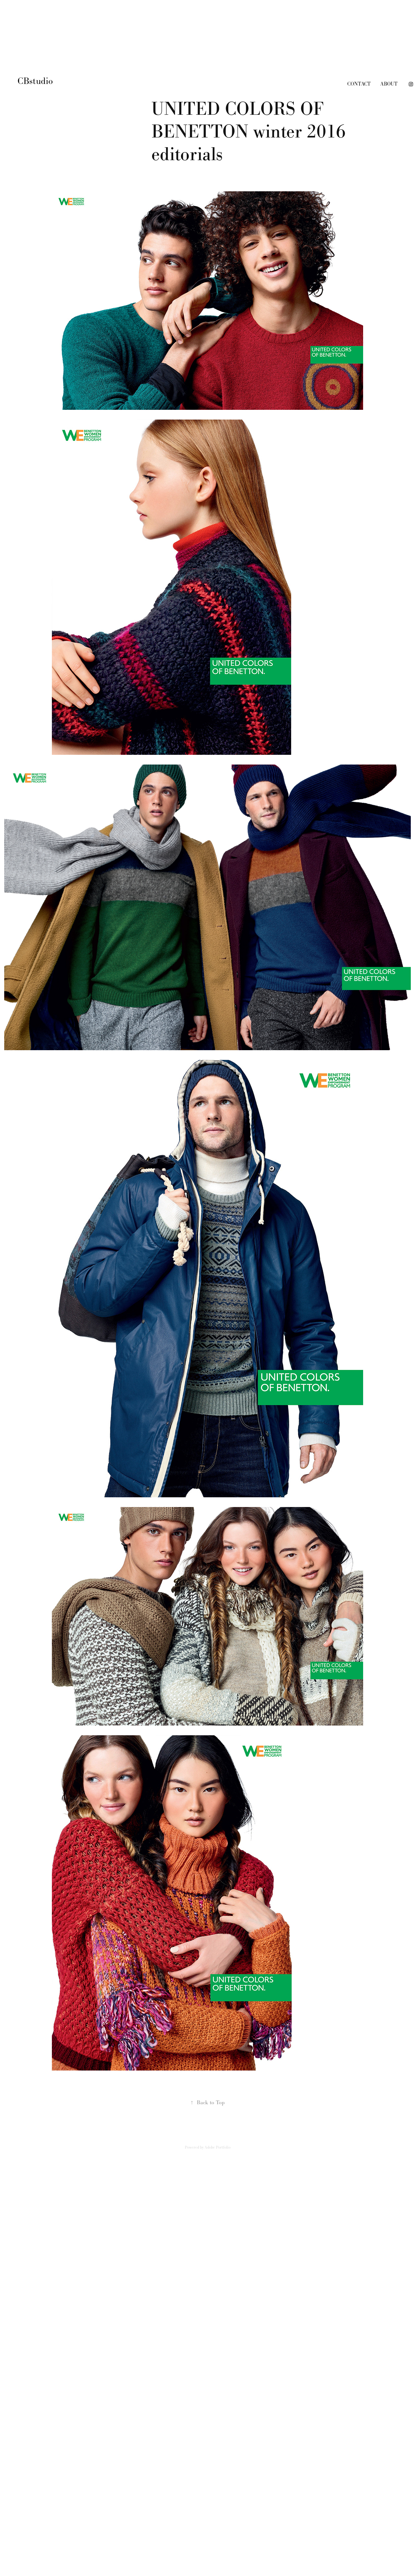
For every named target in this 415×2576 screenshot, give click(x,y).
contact (359, 83)
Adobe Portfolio (218, 2147)
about (388, 83)
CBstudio (36, 81)
